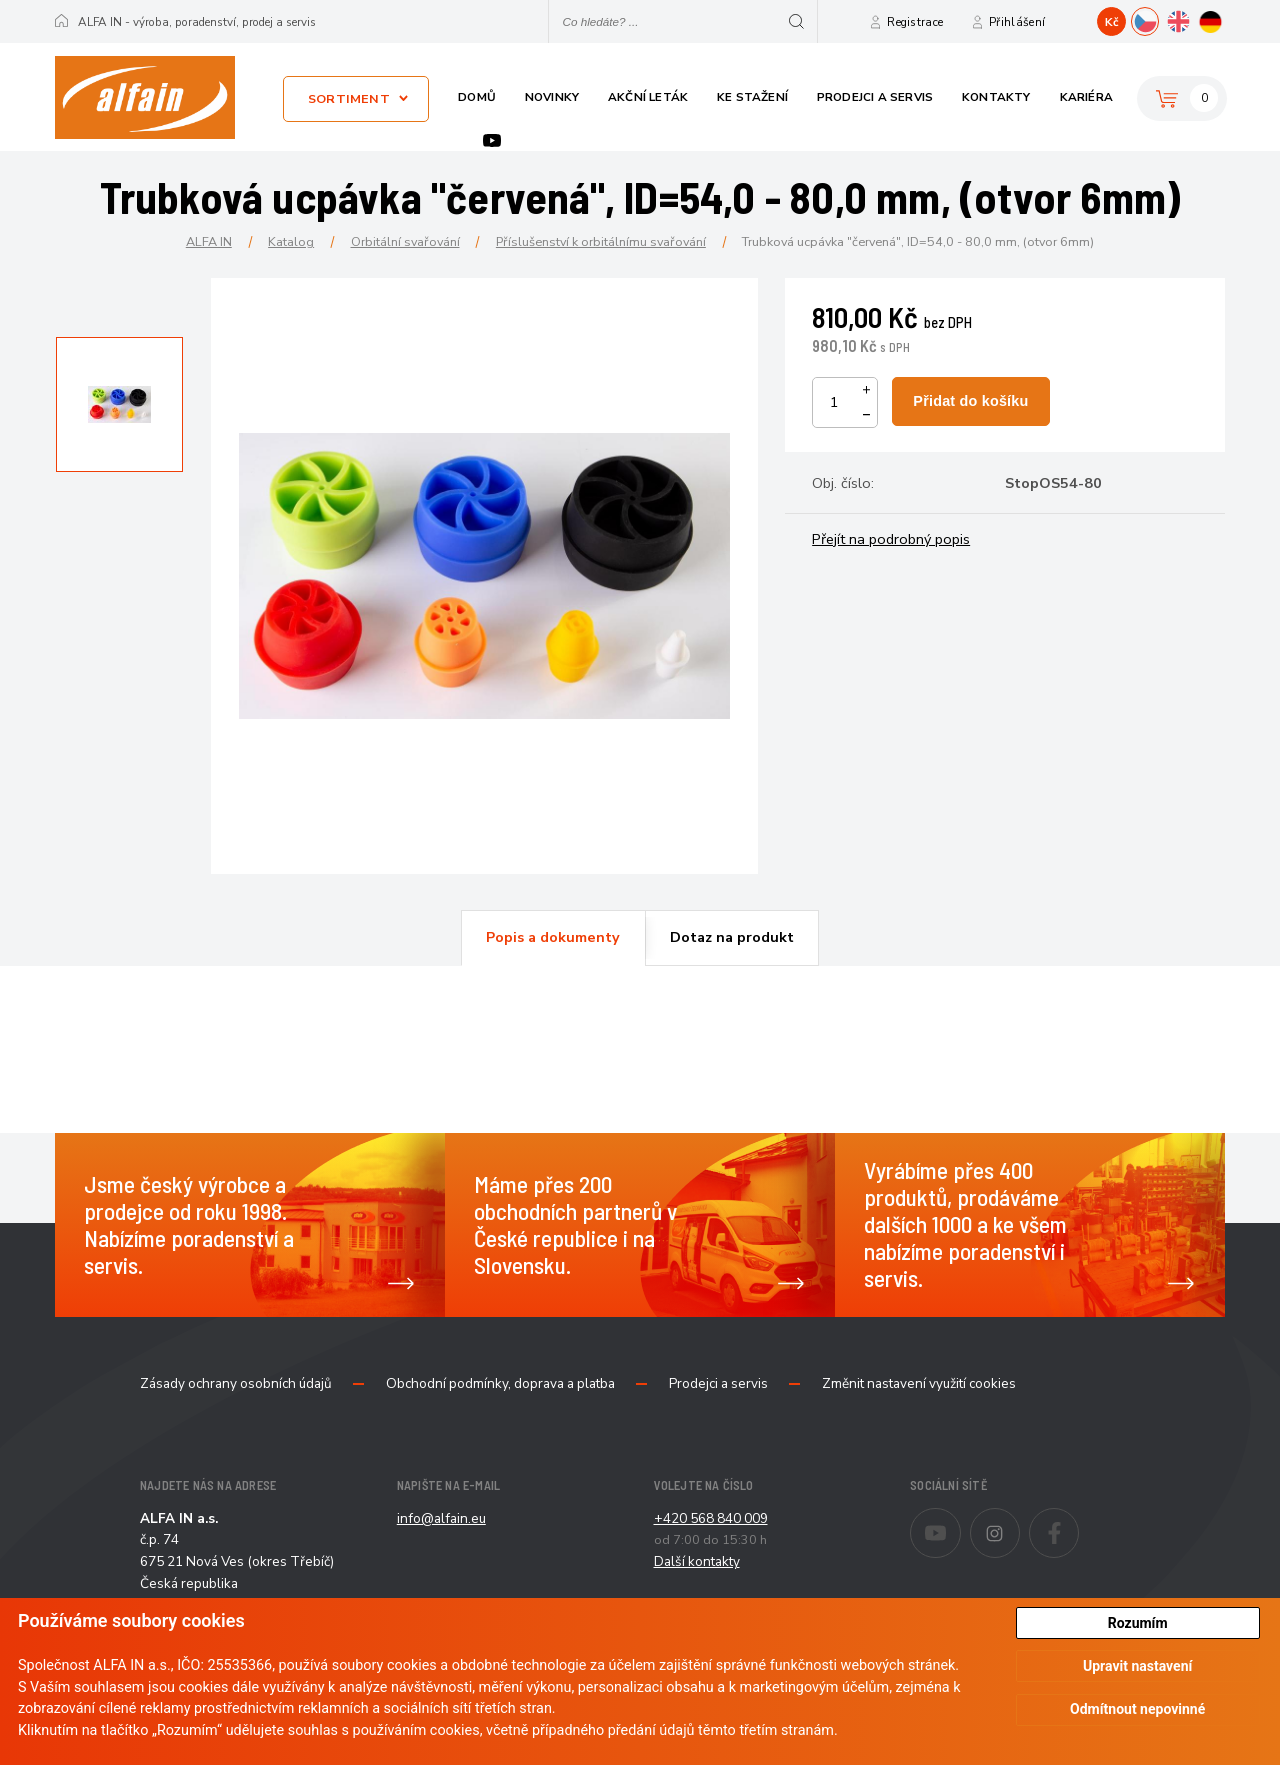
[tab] (553, 938)
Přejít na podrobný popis (891, 539)
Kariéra (1086, 97)
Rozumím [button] (1138, 1623)
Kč (1112, 22)
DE (1224, 19)
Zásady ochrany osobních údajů (236, 1384)
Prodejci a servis (875, 97)
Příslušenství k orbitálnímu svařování (601, 241)
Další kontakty (697, 1561)
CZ (1158, 19)
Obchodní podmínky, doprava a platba (500, 1384)
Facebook (1078, 1520)
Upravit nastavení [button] (1137, 1666)
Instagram (1019, 1520)
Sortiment (349, 98)
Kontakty (996, 97)
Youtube (492, 140)
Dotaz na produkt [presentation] (732, 937)
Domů (477, 97)
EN (1191, 19)
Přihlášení (1017, 22)
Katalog (291, 241)
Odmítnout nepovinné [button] (1137, 1709)
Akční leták (648, 97)
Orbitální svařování (405, 241)
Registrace (915, 22)
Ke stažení (752, 97)
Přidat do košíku (970, 401)
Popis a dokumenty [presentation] (553, 937)
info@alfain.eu (441, 1518)
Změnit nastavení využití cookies (919, 1384)
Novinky (552, 97)
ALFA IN (209, 241)
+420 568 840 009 (711, 1518)
